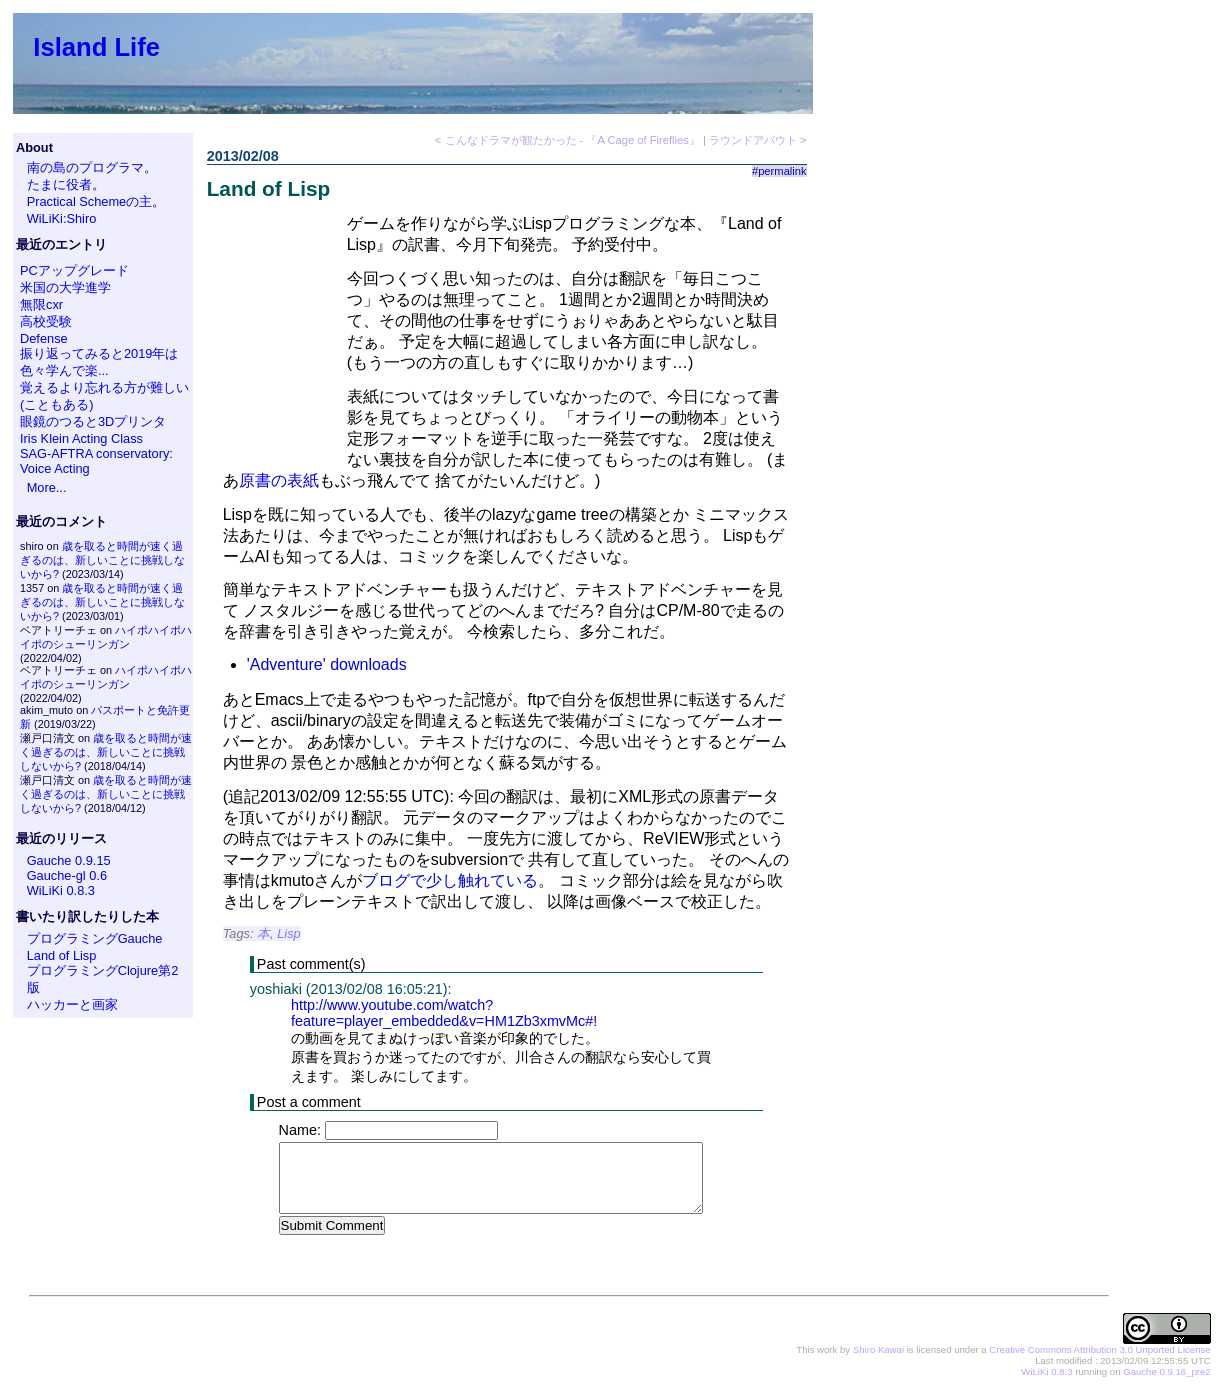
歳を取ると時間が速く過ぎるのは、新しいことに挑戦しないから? (102, 560)
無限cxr (41, 304)
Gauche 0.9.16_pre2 (1166, 1372)
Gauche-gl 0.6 (67, 875)
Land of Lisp (62, 955)
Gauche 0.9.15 (69, 860)
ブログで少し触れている (450, 880)
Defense (44, 338)
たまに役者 (59, 184)
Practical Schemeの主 (90, 201)
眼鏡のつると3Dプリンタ (93, 421)
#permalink (779, 171)
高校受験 (46, 321)
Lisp (288, 933)
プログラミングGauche (95, 938)
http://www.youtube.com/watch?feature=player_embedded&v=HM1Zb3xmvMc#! (444, 1013)
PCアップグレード (74, 270)
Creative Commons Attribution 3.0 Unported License (1099, 1350)
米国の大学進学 (65, 287)
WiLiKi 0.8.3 (61, 890)
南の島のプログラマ (85, 167)
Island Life (96, 47)
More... (47, 487)
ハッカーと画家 (72, 1004)
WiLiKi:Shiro (62, 218)
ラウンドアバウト (753, 140)
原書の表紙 (279, 480)
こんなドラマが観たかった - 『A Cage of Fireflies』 (572, 140)
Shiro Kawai (878, 1350)
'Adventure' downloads (327, 664)
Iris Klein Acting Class (81, 438)
